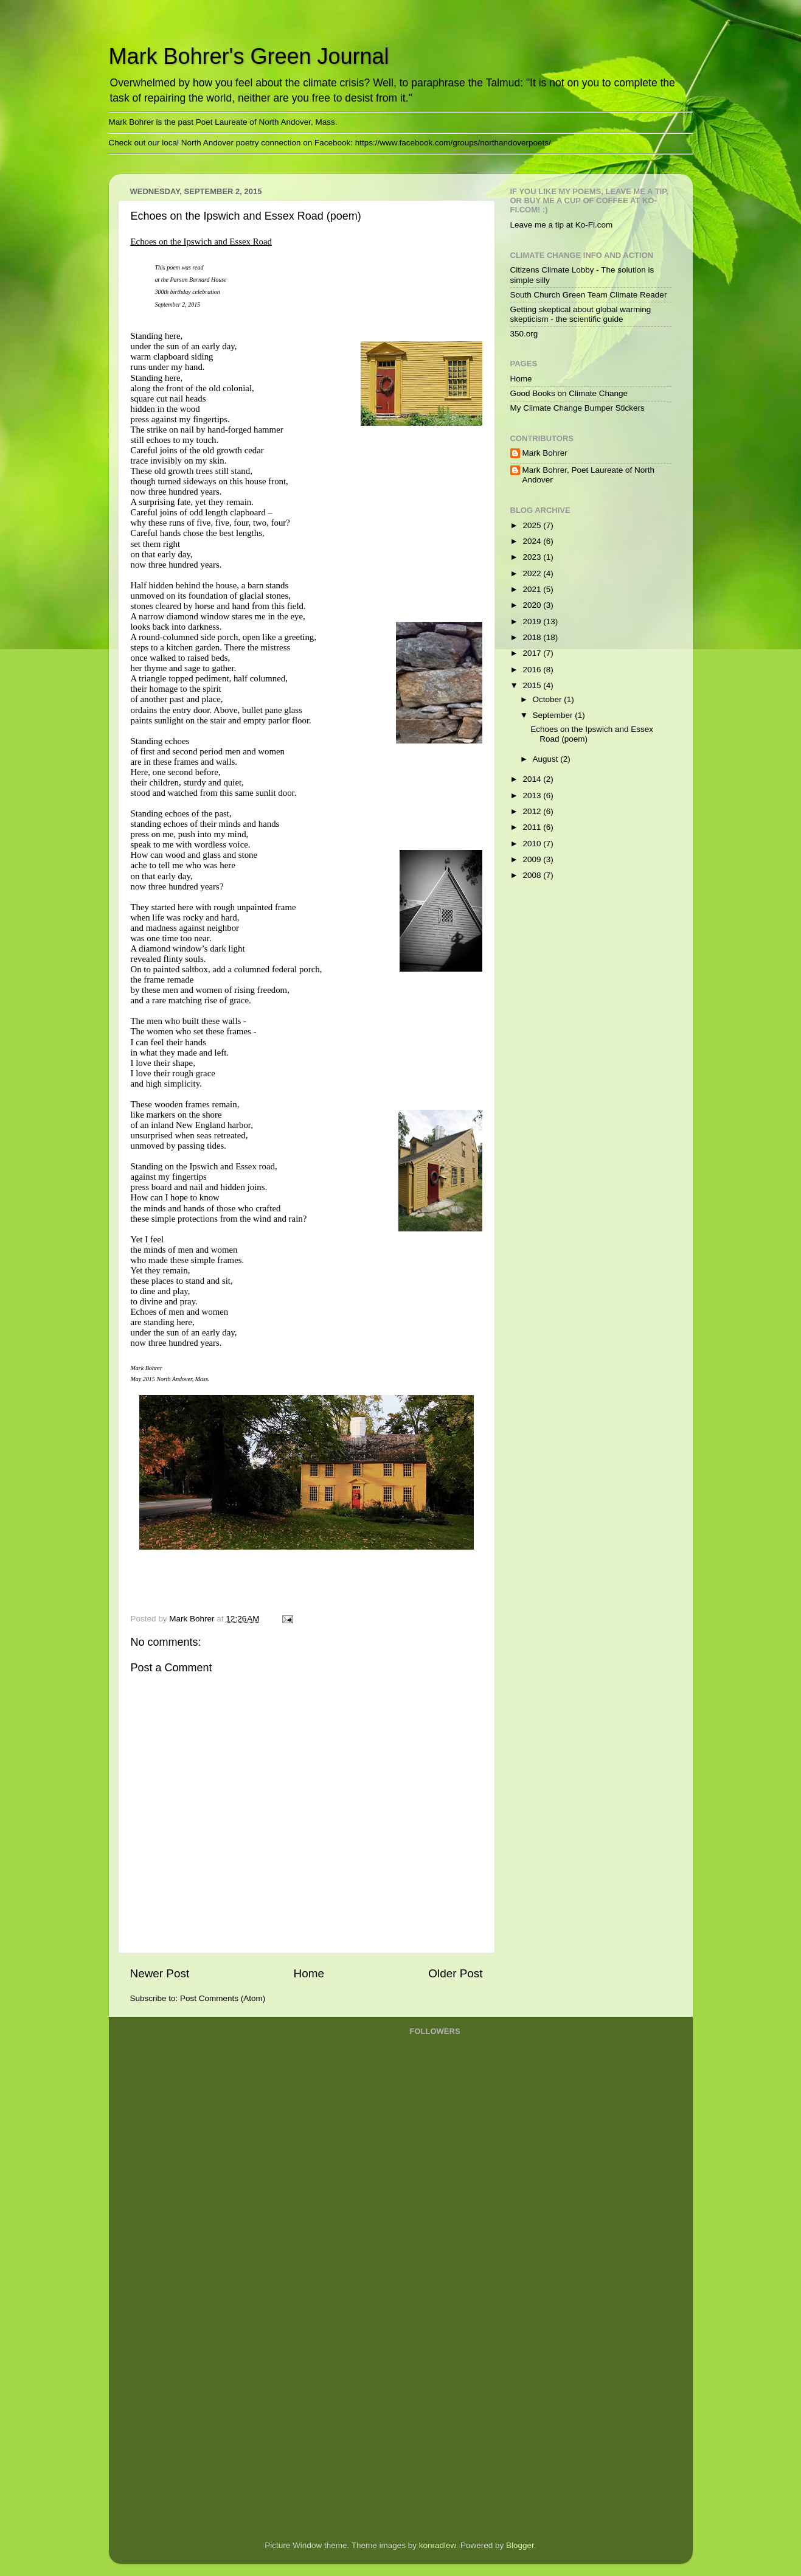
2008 (532, 875)
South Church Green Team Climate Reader (588, 294)
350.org (524, 333)
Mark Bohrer (544, 453)
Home (309, 1973)
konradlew (437, 2545)
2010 (532, 843)
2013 (532, 795)
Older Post (455, 1973)
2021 (532, 589)
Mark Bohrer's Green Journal (249, 56)
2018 (532, 637)
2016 (532, 669)
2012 (532, 811)
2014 (532, 779)
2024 (532, 541)
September (554, 715)
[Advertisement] (458, 2335)
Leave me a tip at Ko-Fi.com (561, 224)
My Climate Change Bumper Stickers (577, 408)
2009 (532, 859)
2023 (532, 557)
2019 (532, 621)
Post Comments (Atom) (222, 1998)
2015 (532, 685)
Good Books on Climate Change (569, 393)
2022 (532, 573)
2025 (532, 525)
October (548, 699)
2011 (532, 827)
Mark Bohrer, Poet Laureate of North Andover (588, 474)
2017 (532, 653)
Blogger (520, 2545)
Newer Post (160, 1973)
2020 (532, 605)
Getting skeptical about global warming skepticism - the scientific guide (580, 314)
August (547, 759)
